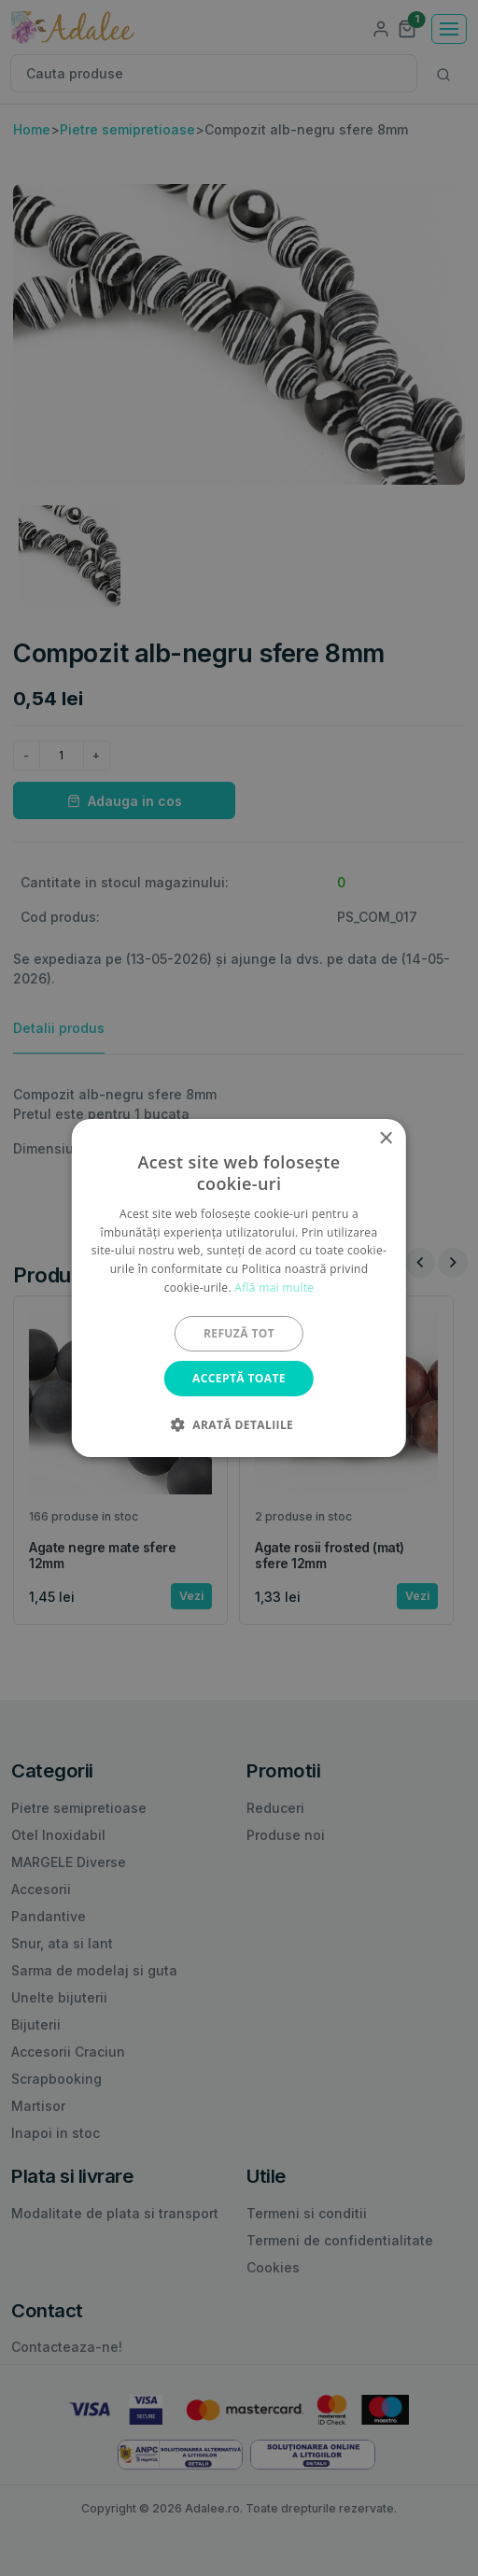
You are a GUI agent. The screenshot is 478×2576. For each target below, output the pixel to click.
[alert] (239, 1288)
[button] (239, 1424)
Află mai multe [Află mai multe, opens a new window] (274, 1287)
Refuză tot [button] (239, 1333)
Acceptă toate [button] (239, 1378)
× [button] (385, 1139)
